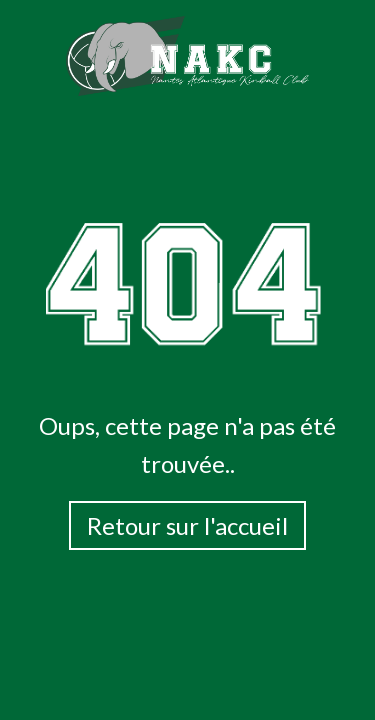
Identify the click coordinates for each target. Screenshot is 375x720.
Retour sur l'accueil (187, 525)
